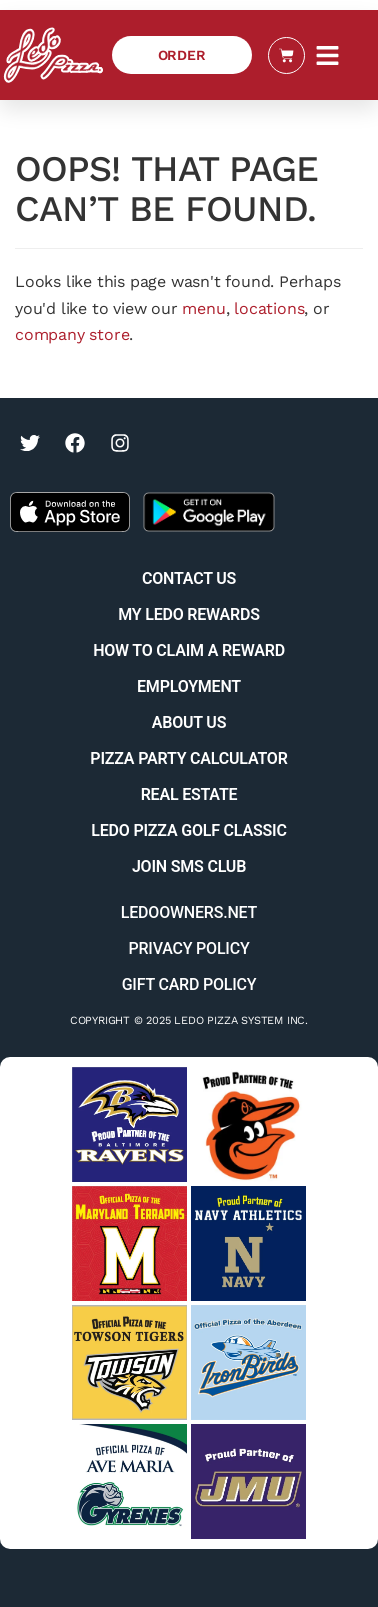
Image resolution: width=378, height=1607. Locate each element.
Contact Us (189, 578)
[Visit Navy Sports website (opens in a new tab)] (248, 1243)
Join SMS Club (189, 866)
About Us (189, 722)
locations (269, 308)
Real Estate (189, 794)
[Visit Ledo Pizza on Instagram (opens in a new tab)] (120, 443)
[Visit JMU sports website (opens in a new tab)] (248, 1481)
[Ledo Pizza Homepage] (53, 55)
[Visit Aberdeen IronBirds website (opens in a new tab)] (248, 1362)
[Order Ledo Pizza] (182, 55)
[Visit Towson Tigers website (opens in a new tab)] (129, 1362)
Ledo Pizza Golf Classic (188, 830)
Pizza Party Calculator (188, 758)
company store (72, 334)
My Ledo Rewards (189, 614)
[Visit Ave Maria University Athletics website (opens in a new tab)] (129, 1481)
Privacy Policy (188, 948)
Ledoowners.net (189, 912)
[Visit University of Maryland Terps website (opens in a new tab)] (129, 1243)
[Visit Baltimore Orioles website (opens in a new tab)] (248, 1124)
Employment (189, 686)
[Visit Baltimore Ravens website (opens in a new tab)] (129, 1124)
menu (203, 308)
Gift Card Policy (189, 984)
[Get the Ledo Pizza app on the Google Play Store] (209, 510)
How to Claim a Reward (189, 650)
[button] (328, 55)
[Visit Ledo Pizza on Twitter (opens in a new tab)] (30, 443)
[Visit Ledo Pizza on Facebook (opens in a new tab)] (75, 443)
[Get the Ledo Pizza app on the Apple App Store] (70, 510)
